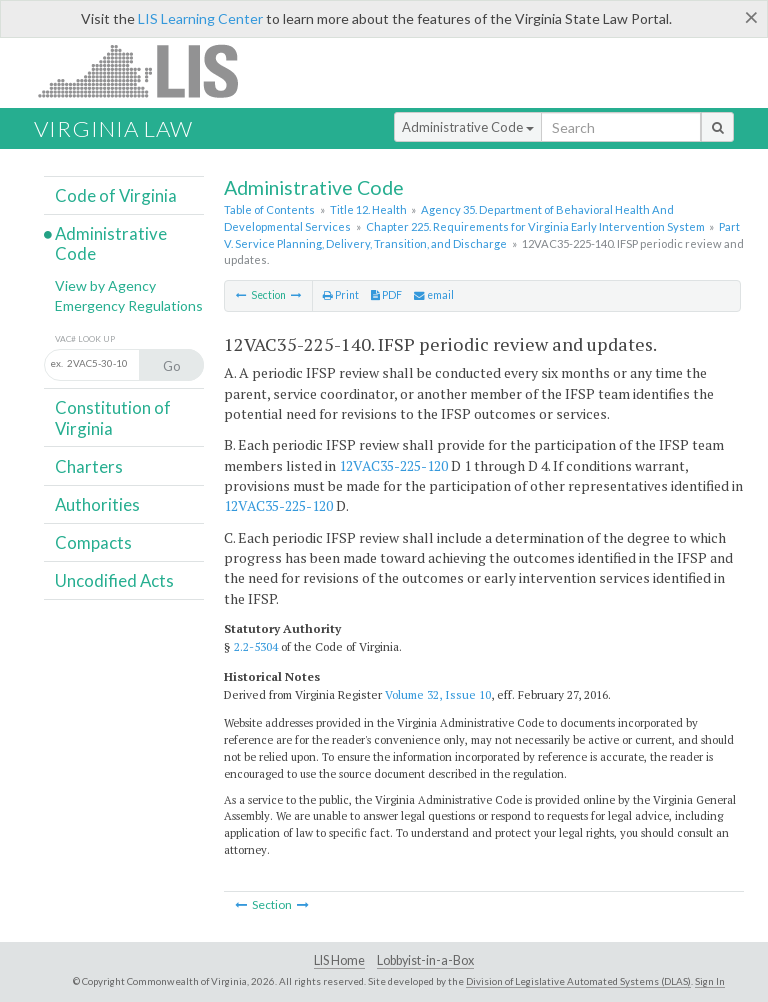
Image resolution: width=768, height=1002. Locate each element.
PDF (386, 295)
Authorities (97, 504)
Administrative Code (468, 127)
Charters (89, 466)
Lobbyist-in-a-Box (425, 960)
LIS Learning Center (200, 18)
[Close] (751, 17)
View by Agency (105, 285)
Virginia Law (113, 128)
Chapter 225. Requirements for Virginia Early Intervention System (535, 226)
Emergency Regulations (129, 305)
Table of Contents (269, 209)
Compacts (93, 542)
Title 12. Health (368, 209)
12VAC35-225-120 (393, 465)
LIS (149, 70)
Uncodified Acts (114, 580)
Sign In (710, 981)
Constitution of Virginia (113, 417)
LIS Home (339, 960)
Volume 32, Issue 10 (438, 694)
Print (341, 295)
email (434, 295)
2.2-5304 (256, 646)
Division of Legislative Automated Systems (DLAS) (578, 981)
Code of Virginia (116, 195)
